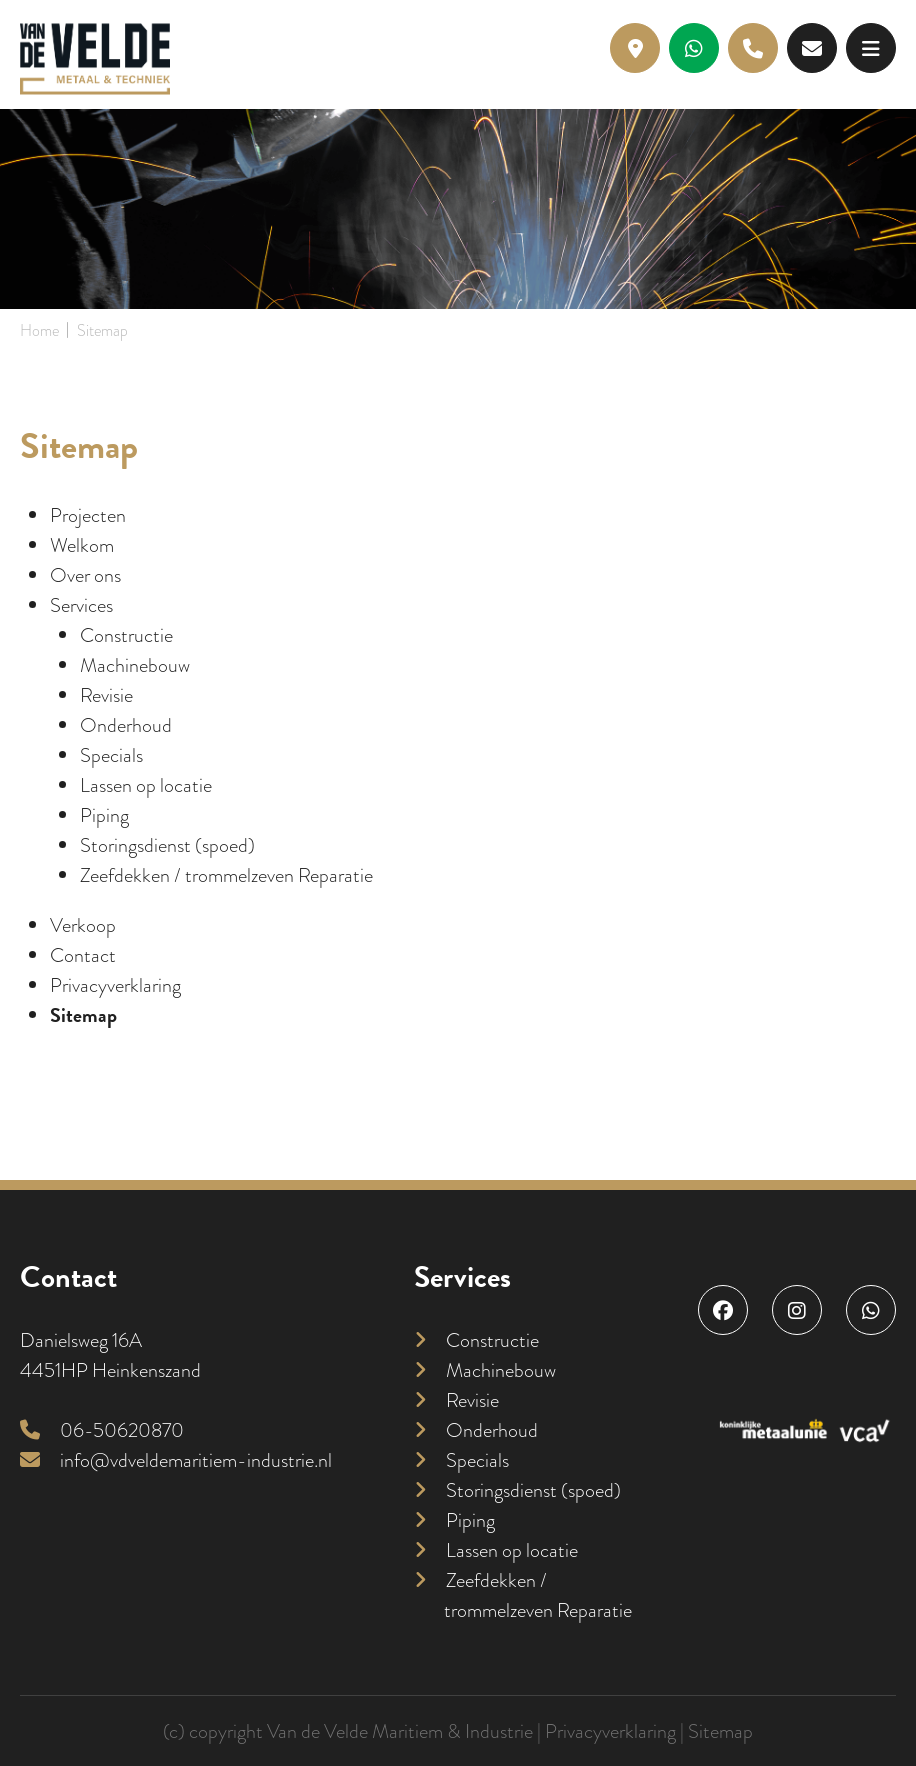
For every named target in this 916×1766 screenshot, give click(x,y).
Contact (83, 955)
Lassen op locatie (146, 785)
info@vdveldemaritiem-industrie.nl (176, 1460)
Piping (104, 815)
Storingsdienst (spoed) (167, 845)
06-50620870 (102, 1430)
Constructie (126, 635)
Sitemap (83, 1015)
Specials (111, 755)
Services (81, 605)
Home (39, 331)
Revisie (106, 695)
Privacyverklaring (115, 985)
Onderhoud (126, 725)
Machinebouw (135, 665)
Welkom (82, 545)
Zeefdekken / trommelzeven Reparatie (226, 875)
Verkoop (83, 925)
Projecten (88, 515)
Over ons (85, 575)
